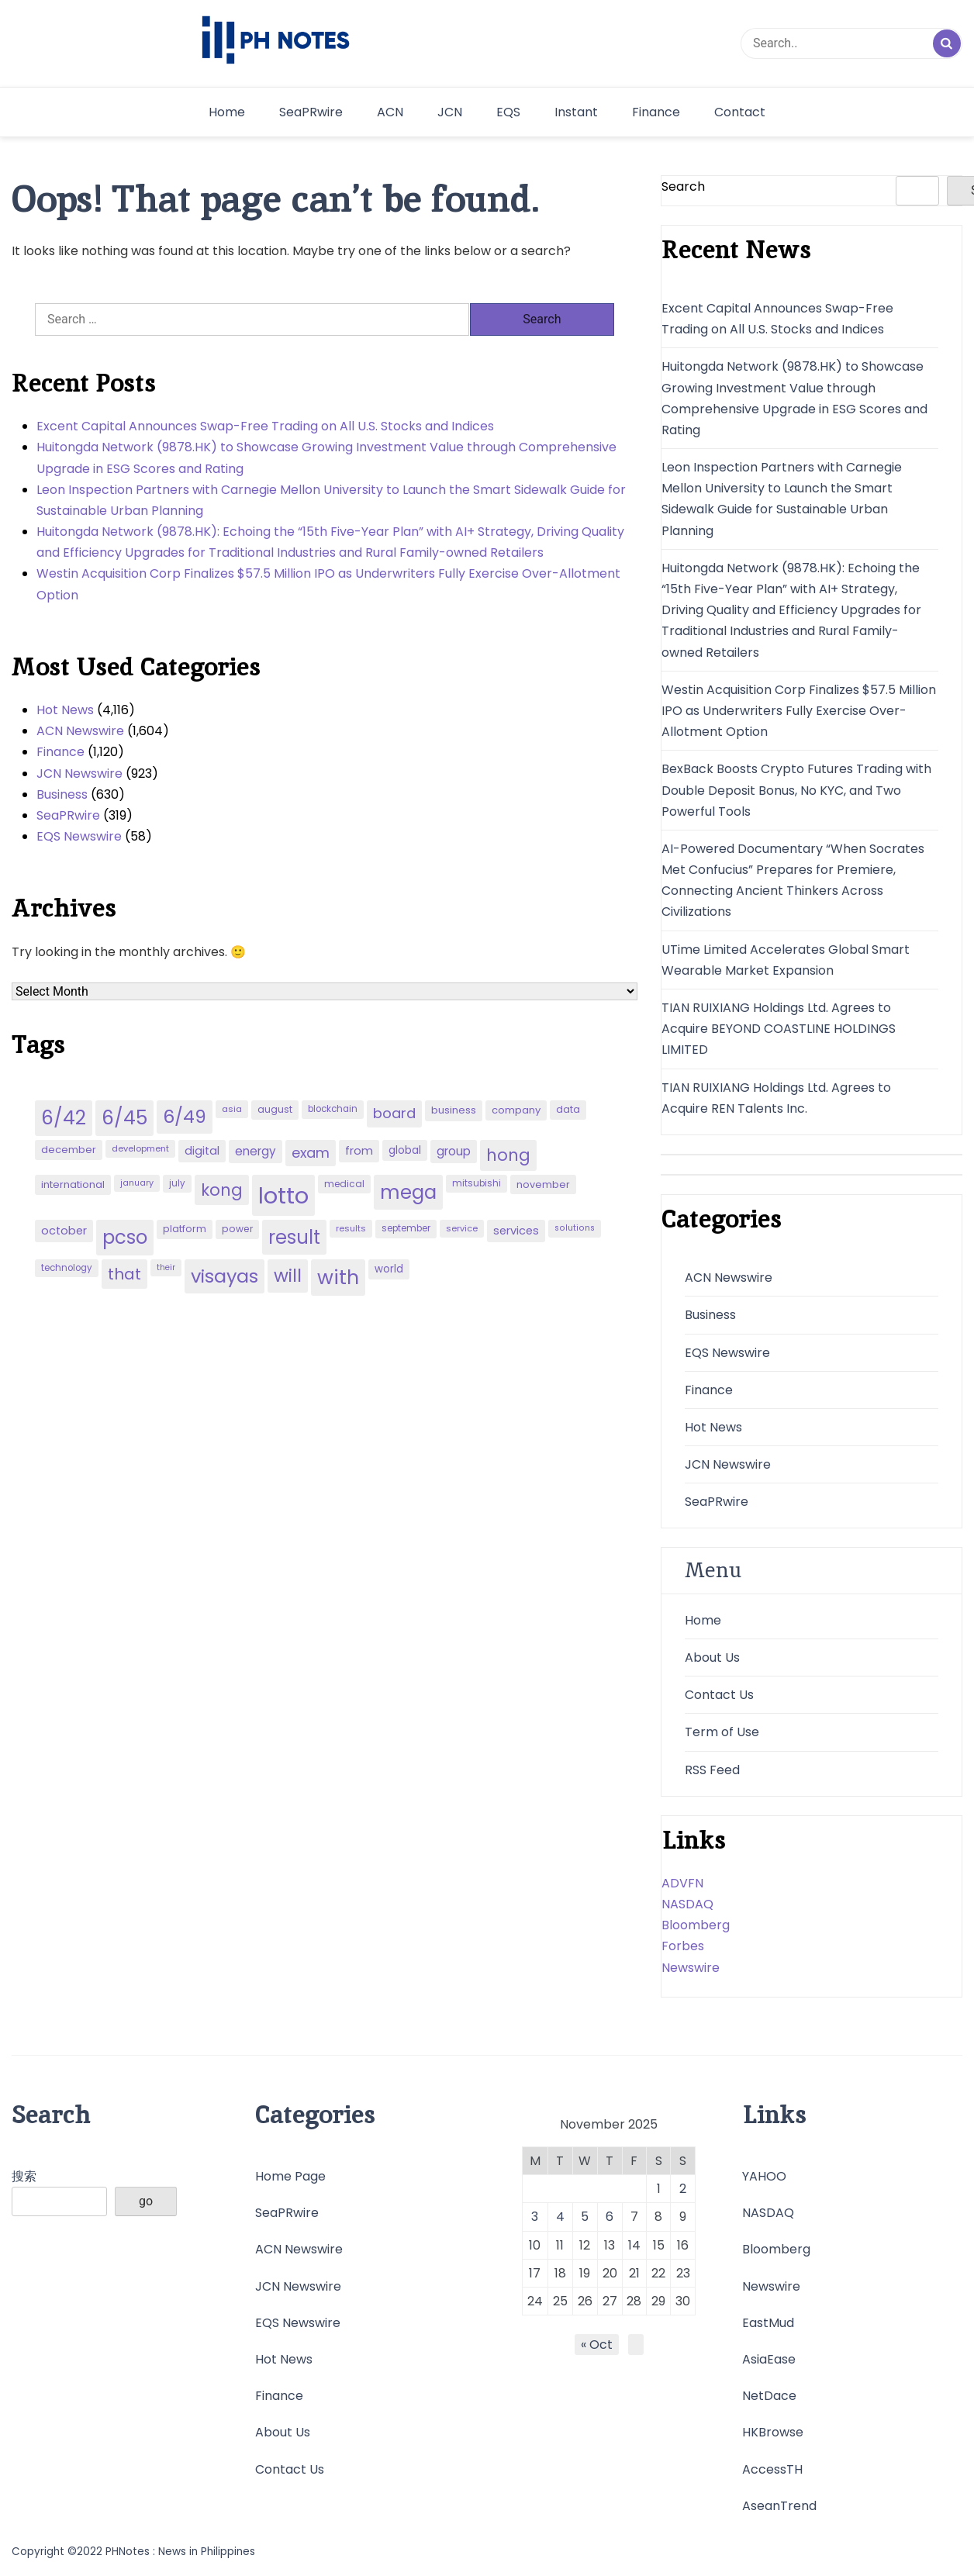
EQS (508, 112)
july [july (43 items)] (177, 1183)
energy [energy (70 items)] (255, 1151)
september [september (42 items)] (406, 1228)
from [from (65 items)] (359, 1151)
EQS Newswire (79, 836)
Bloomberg (695, 1925)
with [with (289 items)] (338, 1277)
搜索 (24, 2176)
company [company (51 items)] (516, 1110)
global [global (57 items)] (405, 1150)
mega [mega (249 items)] (408, 1192)
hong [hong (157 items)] (508, 1155)
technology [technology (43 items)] (66, 1268)
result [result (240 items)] (294, 1237)
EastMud (768, 2323)
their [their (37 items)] (166, 1267)
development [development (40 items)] (140, 1148)
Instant (576, 112)
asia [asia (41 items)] (232, 1109)
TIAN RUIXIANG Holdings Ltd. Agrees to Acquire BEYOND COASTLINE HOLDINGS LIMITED (778, 1028)
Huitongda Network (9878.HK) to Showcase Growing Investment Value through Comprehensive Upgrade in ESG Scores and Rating (326, 457)
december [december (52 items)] (68, 1149)
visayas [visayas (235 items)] (224, 1276)
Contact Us (719, 1695)
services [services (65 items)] (516, 1230)
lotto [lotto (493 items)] (283, 1195)
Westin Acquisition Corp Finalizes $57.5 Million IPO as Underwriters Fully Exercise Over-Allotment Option (328, 584)
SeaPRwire (311, 112)
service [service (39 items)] (462, 1228)
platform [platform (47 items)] (184, 1228)
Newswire (690, 1968)
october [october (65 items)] (64, 1230)
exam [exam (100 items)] (311, 1152)
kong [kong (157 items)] (222, 1190)
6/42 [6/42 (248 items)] (63, 1117)
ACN (390, 112)
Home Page (290, 2176)
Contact (739, 112)
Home (227, 112)
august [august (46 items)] (274, 1109)
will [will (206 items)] (288, 1275)
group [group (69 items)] (454, 1151)
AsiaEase (769, 2359)
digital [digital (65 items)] (202, 1151)
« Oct (597, 2344)
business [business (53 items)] (453, 1110)
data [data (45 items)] (568, 1109)
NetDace (769, 2396)
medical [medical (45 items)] (344, 1183)
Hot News (65, 710)
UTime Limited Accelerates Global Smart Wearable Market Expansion (785, 960)
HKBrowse (772, 2432)
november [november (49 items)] (543, 1184)
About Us (712, 1657)
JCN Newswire (79, 773)
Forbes (682, 1946)
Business (62, 794)
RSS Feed (712, 1770)
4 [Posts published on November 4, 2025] (560, 2217)
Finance (656, 112)
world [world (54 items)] (389, 1269)
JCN (449, 112)
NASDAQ (687, 1904)
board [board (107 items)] (394, 1113)
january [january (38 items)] (137, 1183)
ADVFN (682, 1883)
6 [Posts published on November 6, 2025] (609, 2217)
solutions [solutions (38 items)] (574, 1228)
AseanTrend (779, 2506)
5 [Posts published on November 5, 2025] (585, 2217)
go (146, 2201)
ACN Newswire (80, 731)
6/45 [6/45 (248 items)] (124, 1117)
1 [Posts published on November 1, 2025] (659, 2189)
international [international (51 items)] (73, 1184)
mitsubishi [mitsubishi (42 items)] (476, 1183)
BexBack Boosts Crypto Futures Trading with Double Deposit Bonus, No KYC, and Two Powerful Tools (796, 790)
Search (683, 186)
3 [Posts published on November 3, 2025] (534, 2217)
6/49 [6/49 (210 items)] (184, 1116)
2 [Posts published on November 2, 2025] (682, 2189)
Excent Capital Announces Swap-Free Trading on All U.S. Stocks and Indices (265, 426)
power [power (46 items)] (237, 1228)
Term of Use (722, 1732)
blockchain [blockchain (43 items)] (332, 1109)
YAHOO (764, 2176)
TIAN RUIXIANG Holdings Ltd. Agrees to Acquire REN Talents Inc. (776, 1098)
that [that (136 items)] (124, 1274)
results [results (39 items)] (351, 1228)
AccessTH (772, 2469)
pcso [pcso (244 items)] (124, 1237)
